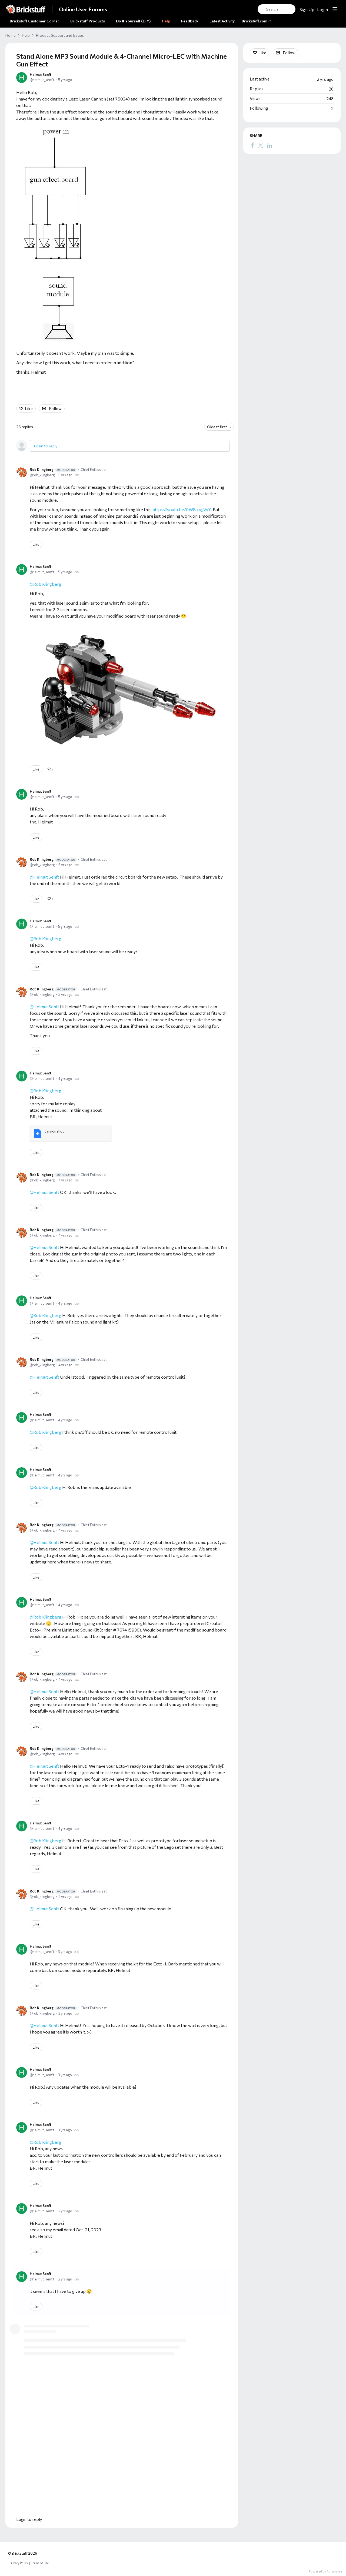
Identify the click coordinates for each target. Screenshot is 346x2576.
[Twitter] (260, 145)
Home (10, 35)
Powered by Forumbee (325, 2571)
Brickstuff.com (256, 21)
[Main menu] (335, 9)
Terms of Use (40, 2563)
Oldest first (217, 426)
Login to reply (45, 446)
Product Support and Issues (60, 35)
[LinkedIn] (270, 145)
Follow (55, 408)
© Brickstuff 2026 (22, 2553)
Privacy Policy (18, 2563)
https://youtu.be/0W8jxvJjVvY (181, 509)
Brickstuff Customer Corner (34, 21)
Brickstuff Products (87, 21)
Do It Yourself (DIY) (133, 21)
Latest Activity (222, 21)
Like (29, 408)
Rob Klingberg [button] (47, 1090)
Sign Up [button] (307, 9)
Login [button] (322, 9)
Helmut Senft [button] (46, 1247)
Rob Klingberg (53, 470)
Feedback (189, 21)
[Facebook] (252, 145)
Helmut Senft (40, 74)
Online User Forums (83, 9)
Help (166, 21)
